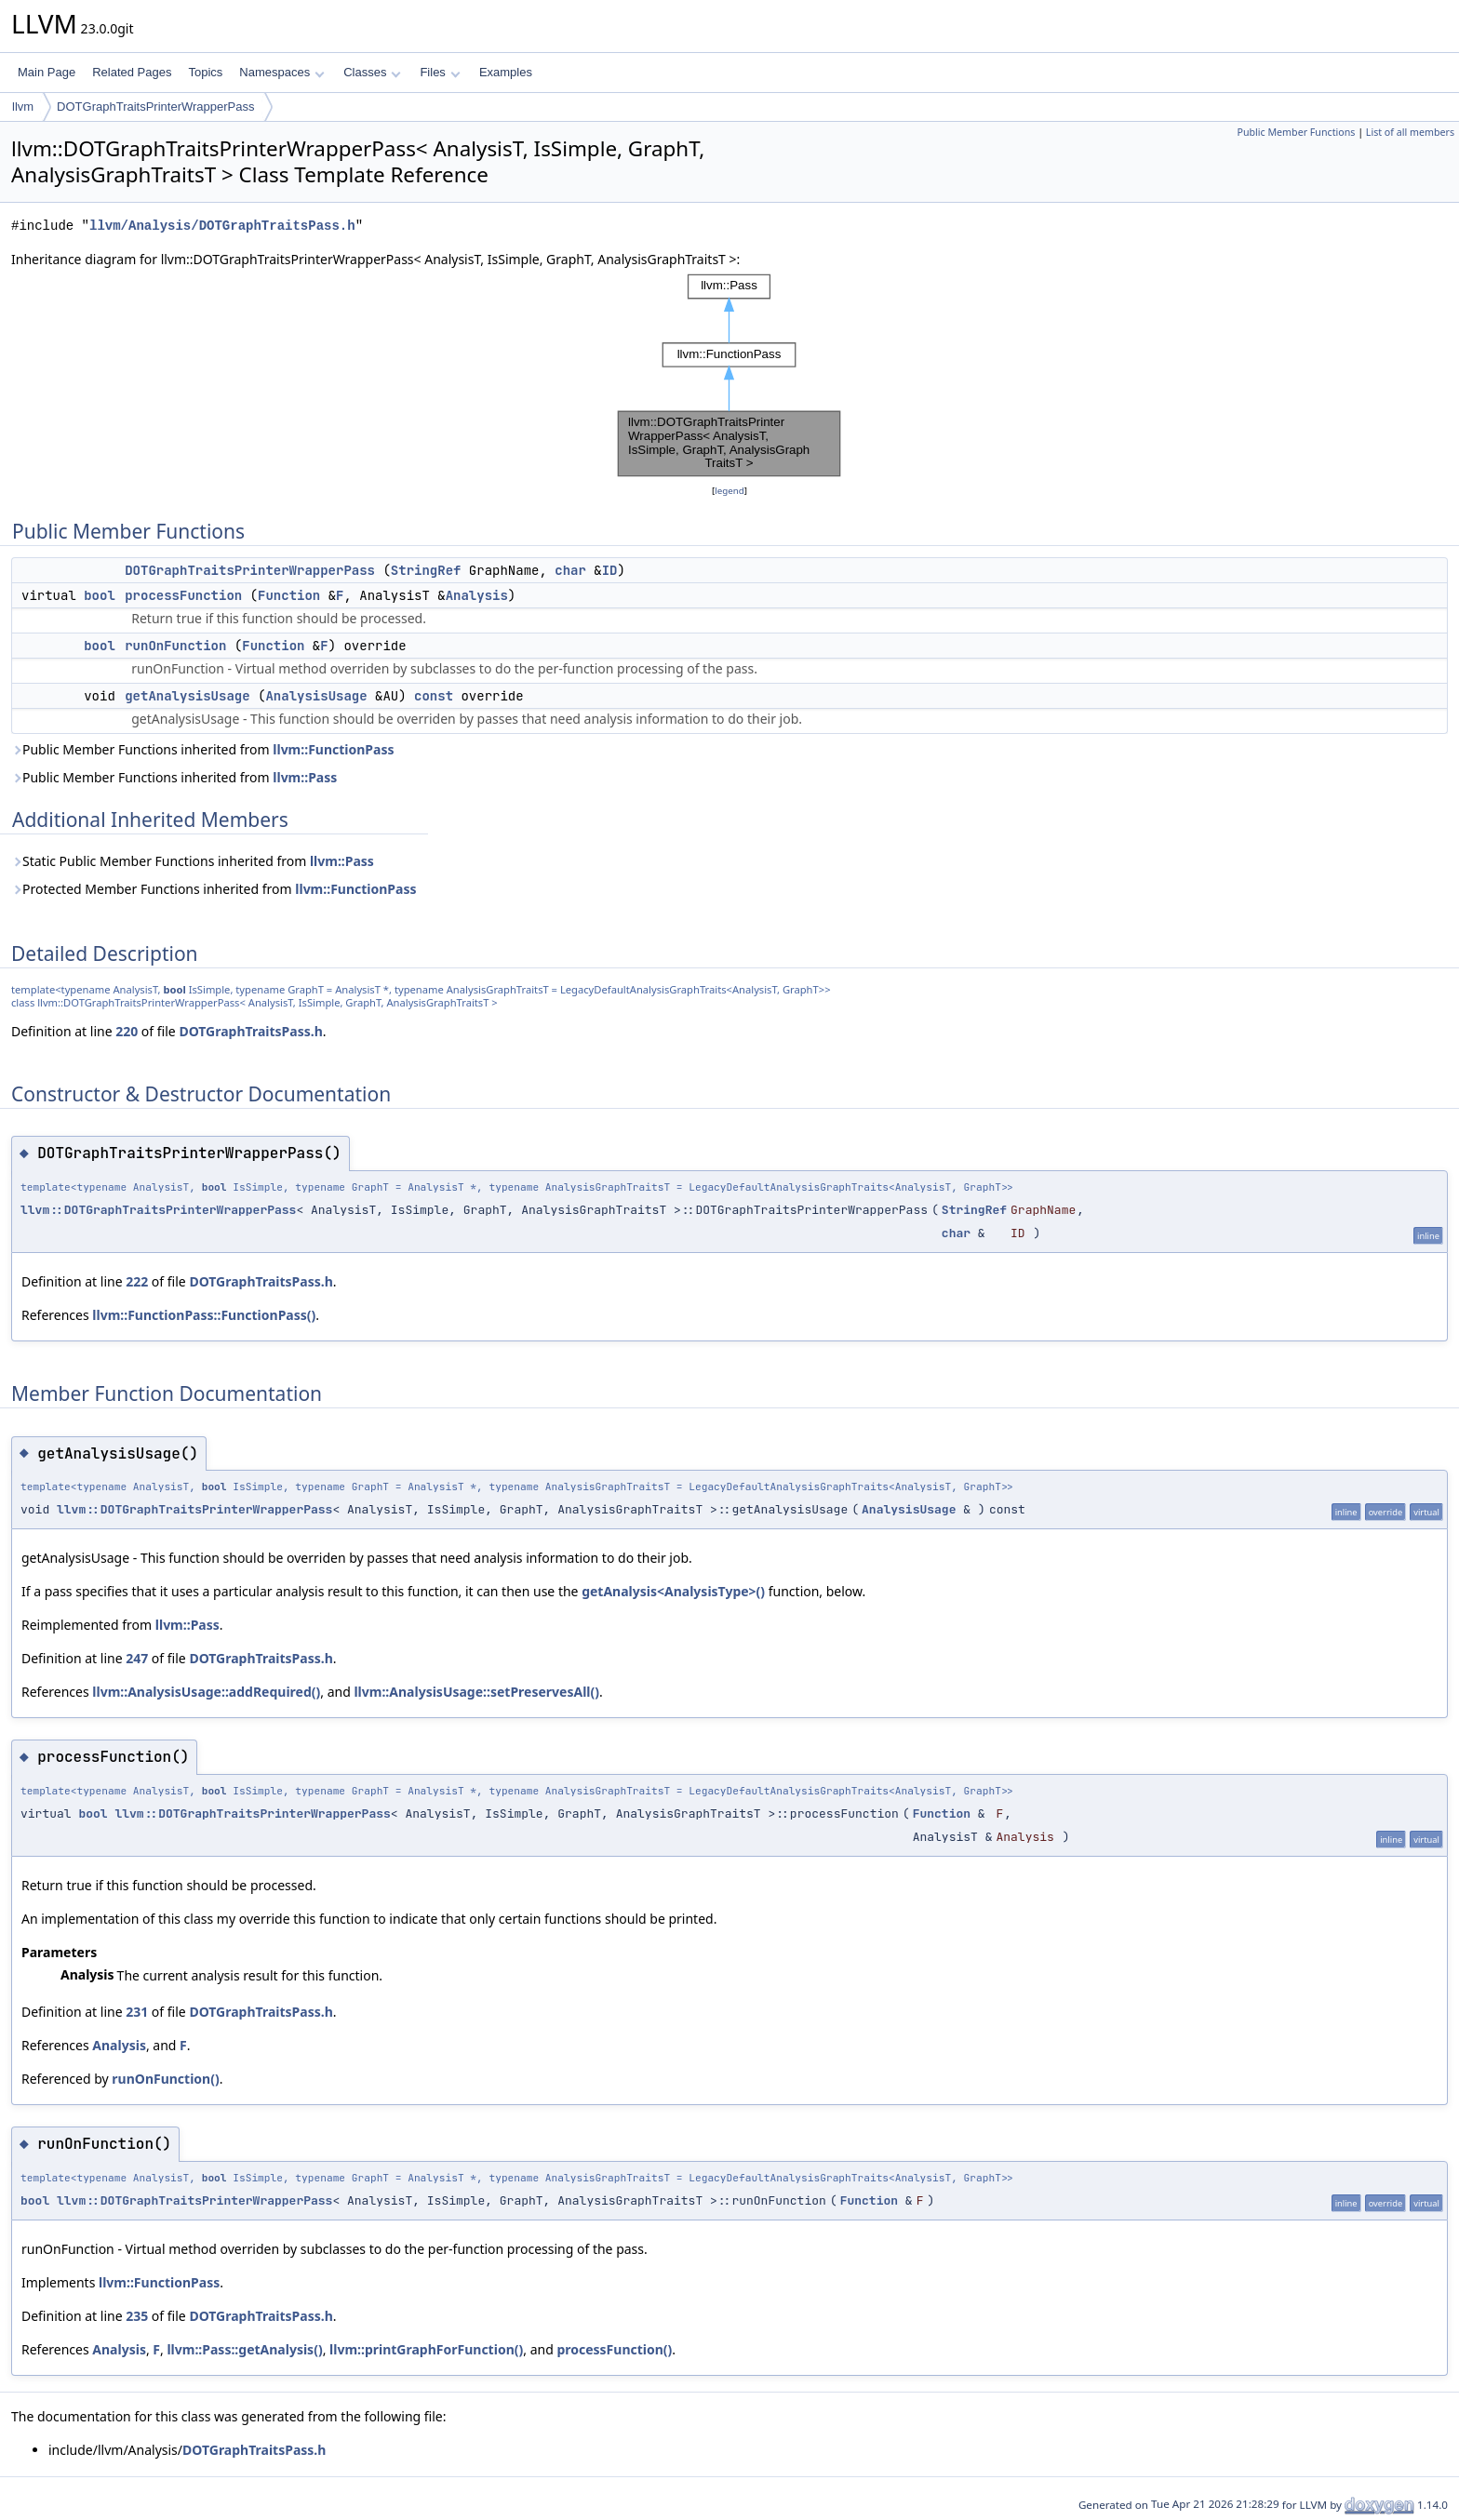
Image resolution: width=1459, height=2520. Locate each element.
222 (137, 1281)
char (570, 570)
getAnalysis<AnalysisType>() (673, 1591)
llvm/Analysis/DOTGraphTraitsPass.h (222, 225)
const (433, 695)
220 (126, 1031)
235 (137, 2316)
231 (137, 2011)
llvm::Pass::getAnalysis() (244, 2349)
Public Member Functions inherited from (203, 749)
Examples (505, 72)
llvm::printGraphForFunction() (426, 2349)
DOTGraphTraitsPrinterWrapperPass (155, 106)
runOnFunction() (165, 2078)
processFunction (183, 595)
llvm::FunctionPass (333, 749)
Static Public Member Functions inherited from (192, 861)
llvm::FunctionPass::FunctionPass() (203, 1315)
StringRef (426, 570)
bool (99, 595)
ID (610, 570)
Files (440, 72)
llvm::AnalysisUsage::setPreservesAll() (476, 1691)
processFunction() (614, 2349)
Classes (372, 72)
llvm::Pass (305, 777)
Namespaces (281, 72)
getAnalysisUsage (187, 695)
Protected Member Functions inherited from (214, 889)
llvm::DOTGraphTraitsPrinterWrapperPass (158, 1210)
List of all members (1410, 132)
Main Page (46, 72)
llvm (22, 106)
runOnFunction (175, 645)
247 (137, 1658)
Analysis (477, 595)
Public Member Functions (1296, 132)
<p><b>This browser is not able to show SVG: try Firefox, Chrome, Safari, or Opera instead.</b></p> (729, 375)
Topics (205, 72)
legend (729, 491)
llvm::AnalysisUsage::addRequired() (206, 1691)
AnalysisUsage (316, 695)
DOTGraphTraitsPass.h (250, 1031)
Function (289, 595)
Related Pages (131, 72)
